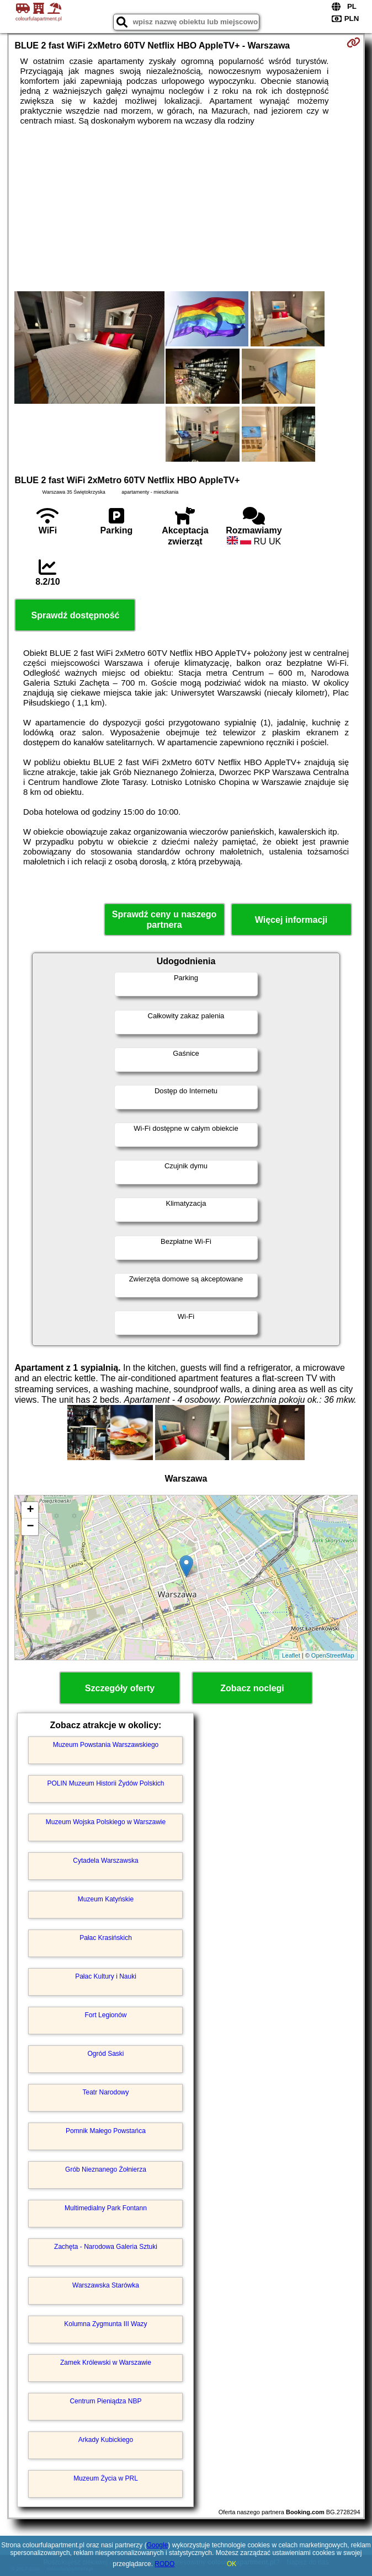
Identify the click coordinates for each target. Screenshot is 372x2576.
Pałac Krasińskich (105, 1938)
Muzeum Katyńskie (106, 1899)
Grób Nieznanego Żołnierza (105, 2169)
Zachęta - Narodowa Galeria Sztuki (105, 2247)
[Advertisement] (186, 208)
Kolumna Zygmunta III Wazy (105, 2324)
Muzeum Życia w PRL (105, 2478)
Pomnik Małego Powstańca (106, 2131)
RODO (164, 2564)
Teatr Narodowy (105, 2092)
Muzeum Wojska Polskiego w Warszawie (106, 1822)
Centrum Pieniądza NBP (105, 2401)
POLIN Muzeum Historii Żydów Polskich (105, 1783)
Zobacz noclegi (252, 1688)
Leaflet (291, 1655)
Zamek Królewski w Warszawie (105, 2362)
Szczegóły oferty (120, 1688)
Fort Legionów (105, 2015)
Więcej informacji (291, 919)
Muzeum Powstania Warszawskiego (106, 1745)
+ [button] (30, 1510)
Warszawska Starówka (105, 2285)
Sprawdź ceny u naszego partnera (164, 919)
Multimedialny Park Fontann (106, 2208)
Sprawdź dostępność (75, 615)
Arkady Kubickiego (105, 2440)
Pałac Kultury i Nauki (105, 1976)
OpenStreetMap (332, 1655)
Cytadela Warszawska (105, 1860)
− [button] (30, 1527)
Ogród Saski (105, 2053)
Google (157, 2545)
